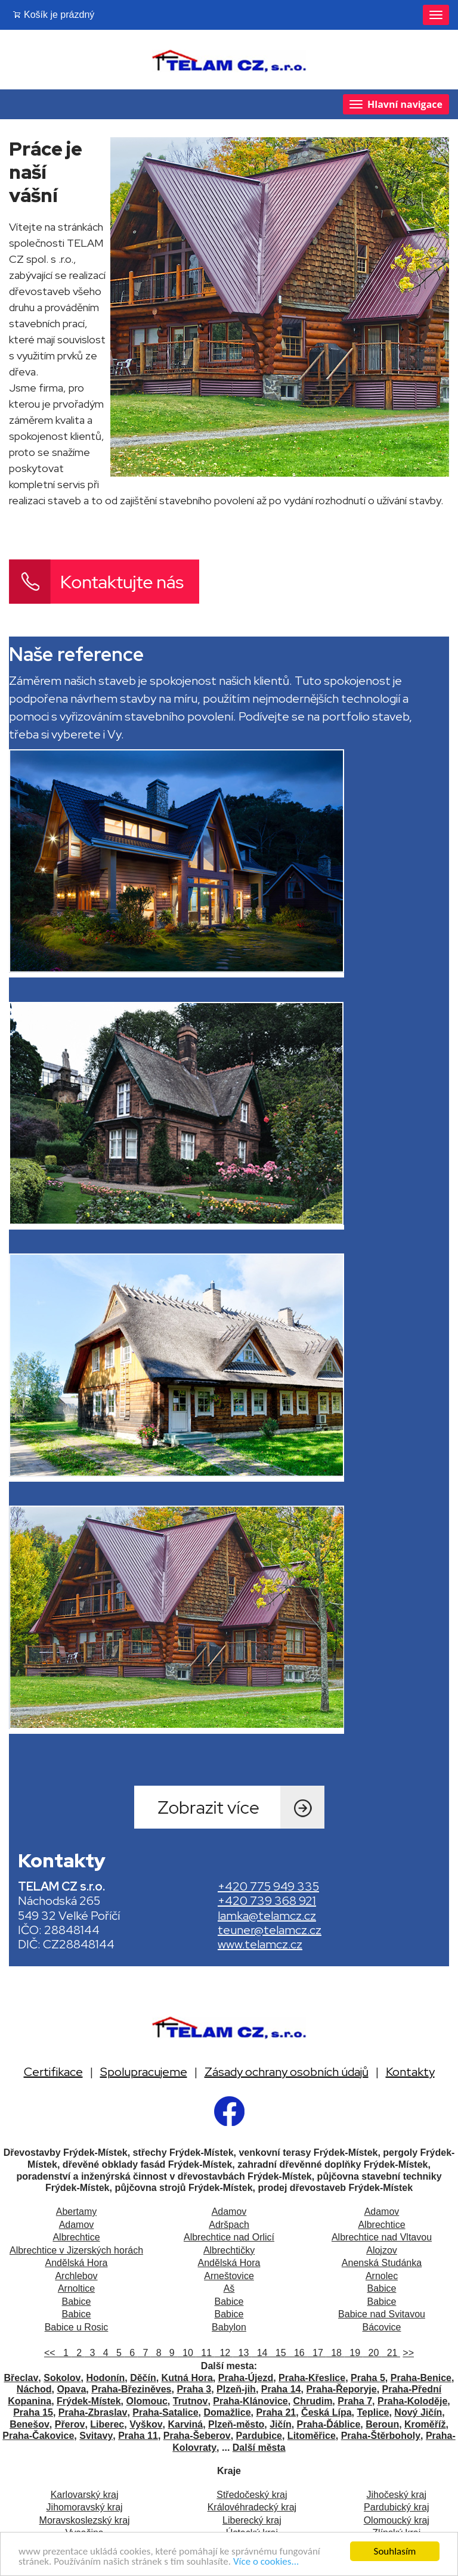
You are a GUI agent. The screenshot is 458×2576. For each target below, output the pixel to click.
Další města (259, 2447)
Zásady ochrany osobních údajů (287, 2072)
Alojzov (381, 2250)
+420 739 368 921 (267, 1900)
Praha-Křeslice (311, 2378)
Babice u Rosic (77, 2327)
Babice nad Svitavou (381, 2314)
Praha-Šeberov (197, 2436)
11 (205, 2353)
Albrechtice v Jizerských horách (76, 2250)
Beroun (382, 2424)
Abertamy (76, 2211)
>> (408, 2353)
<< (51, 2353)
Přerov (70, 2424)
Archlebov (76, 2276)
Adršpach (229, 2225)
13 (242, 2353)
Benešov (29, 2424)
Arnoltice (76, 2288)
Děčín (143, 2378)
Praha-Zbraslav (93, 2412)
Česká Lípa (326, 2412)
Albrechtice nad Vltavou (382, 2237)
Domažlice (226, 2412)
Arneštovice (229, 2276)
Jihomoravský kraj (85, 2507)
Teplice (373, 2412)
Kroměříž (424, 2424)
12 (223, 2353)
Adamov (229, 2211)
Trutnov (190, 2401)
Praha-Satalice (165, 2412)
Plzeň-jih (236, 2389)
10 (186, 2353)
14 (261, 2353)
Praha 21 (276, 2412)
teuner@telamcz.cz (269, 1930)
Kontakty (410, 2072)
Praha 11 (138, 2436)
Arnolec (382, 2276)
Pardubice (259, 2436)
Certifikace (53, 2072)
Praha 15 (33, 2412)
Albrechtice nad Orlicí (229, 2237)
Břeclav (21, 2378)
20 (372, 2353)
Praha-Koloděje (412, 2401)
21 (391, 2353)
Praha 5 (368, 2378)
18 (335, 2353)
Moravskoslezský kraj (84, 2520)
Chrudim (313, 2401)
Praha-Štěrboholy (380, 2436)
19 (353, 2353)
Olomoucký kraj (396, 2520)
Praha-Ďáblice (329, 2424)
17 (316, 2353)
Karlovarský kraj (85, 2495)
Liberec (107, 2424)
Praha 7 (355, 2401)
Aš (229, 2288)
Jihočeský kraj (396, 2495)
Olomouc (147, 2401)
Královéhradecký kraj (252, 2507)
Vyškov (145, 2424)
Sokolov (62, 2378)
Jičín (280, 2424)
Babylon (229, 2327)
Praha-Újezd (245, 2378)
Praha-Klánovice (250, 2401)
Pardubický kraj (396, 2507)
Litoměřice (311, 2436)
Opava (71, 2389)
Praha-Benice (421, 2378)
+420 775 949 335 (268, 1886)
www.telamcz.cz (260, 1944)
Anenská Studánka (382, 2263)
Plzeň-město (236, 2424)
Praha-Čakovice (38, 2436)
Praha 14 (281, 2389)
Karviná (185, 2424)
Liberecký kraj (251, 2520)
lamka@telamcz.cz (267, 1915)
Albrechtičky (229, 2250)
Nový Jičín (418, 2412)
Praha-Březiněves (131, 2389)
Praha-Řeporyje (341, 2389)
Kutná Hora (187, 2378)
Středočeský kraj (251, 2495)
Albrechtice (381, 2225)
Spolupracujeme (143, 2072)
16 (298, 2353)
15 (279, 2353)
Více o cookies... (266, 2562)
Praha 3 (194, 2389)
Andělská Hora (76, 2263)
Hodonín (105, 2378)
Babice (382, 2288)
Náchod (34, 2389)
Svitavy (96, 2436)
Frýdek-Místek (89, 2401)
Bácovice (382, 2327)
